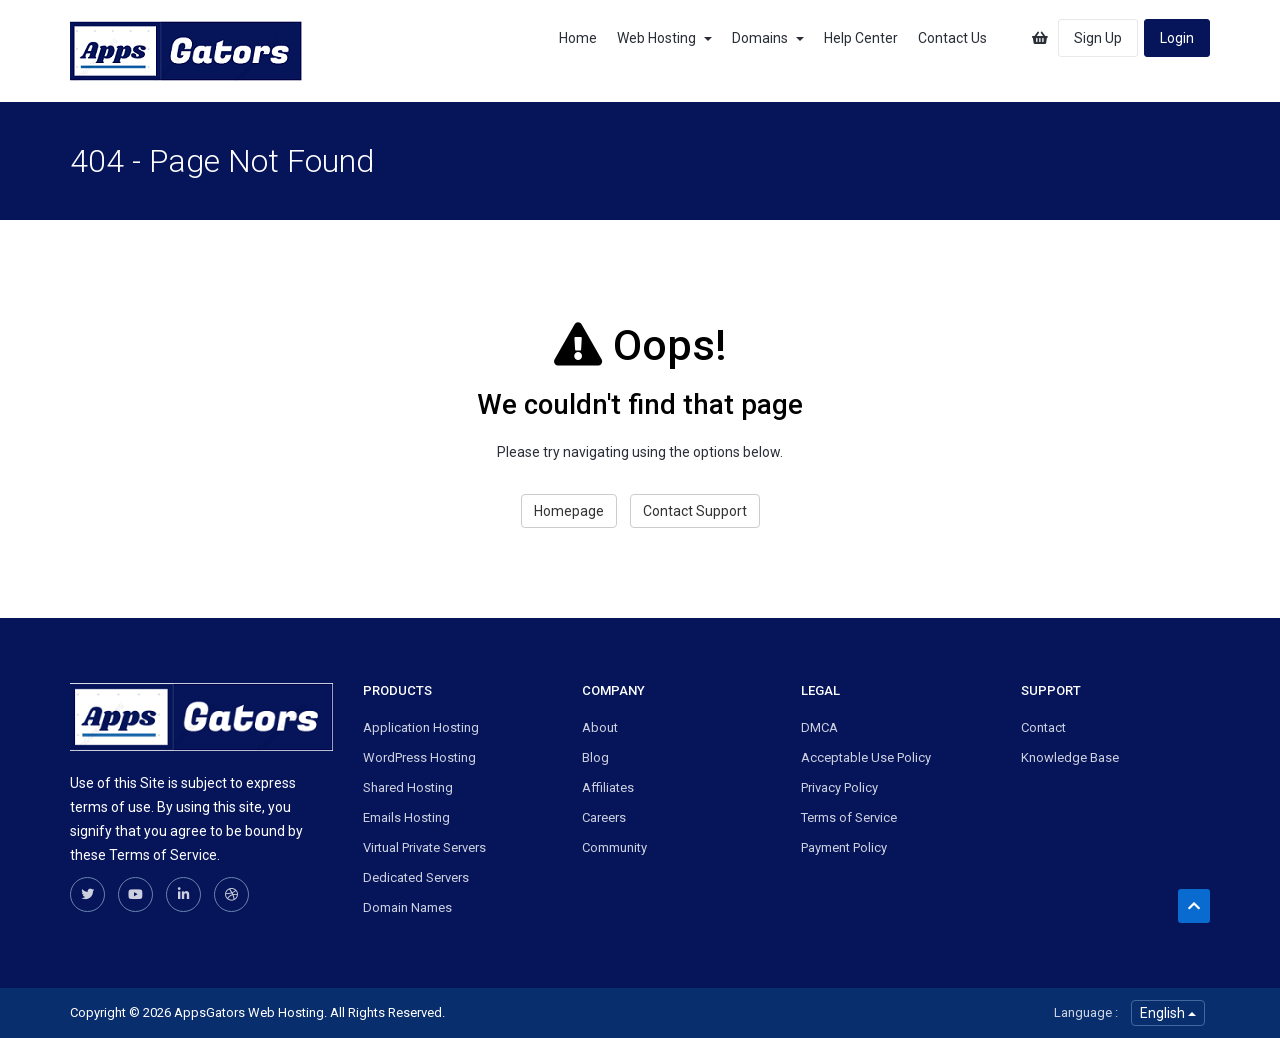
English (1168, 1013)
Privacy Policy (839, 787)
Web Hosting (664, 38)
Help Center (861, 38)
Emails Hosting (406, 817)
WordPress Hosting (419, 757)
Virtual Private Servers (424, 847)
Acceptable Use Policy (866, 757)
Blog (595, 757)
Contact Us (952, 38)
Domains (768, 38)
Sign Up (1098, 38)
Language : (1086, 1012)
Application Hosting (421, 727)
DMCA (819, 727)
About (600, 727)
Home (578, 38)
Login (1177, 38)
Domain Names (407, 907)
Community (614, 847)
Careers (604, 817)
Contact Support (695, 511)
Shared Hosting (408, 787)
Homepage (569, 511)
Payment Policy (844, 847)
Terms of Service (849, 817)
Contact (1043, 727)
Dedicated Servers (416, 877)
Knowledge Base (1070, 757)
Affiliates (608, 787)
